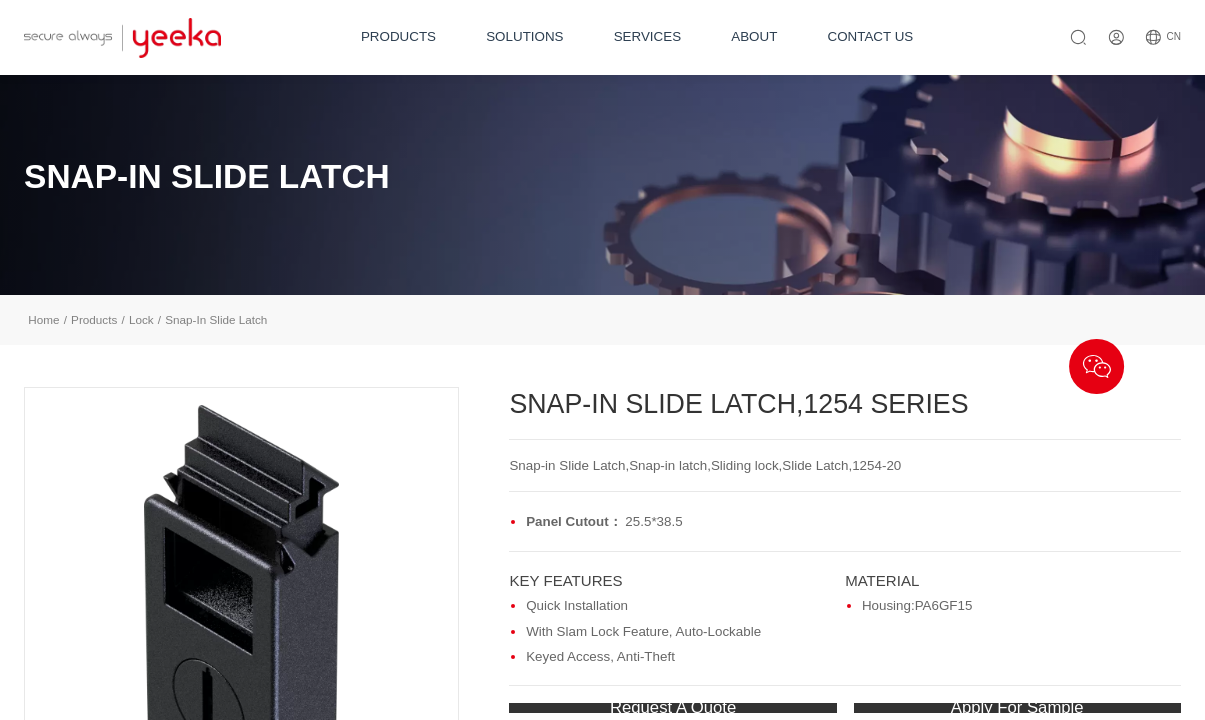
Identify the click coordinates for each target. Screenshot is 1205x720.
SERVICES (647, 36)
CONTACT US (871, 36)
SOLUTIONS (524, 36)
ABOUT (754, 36)
